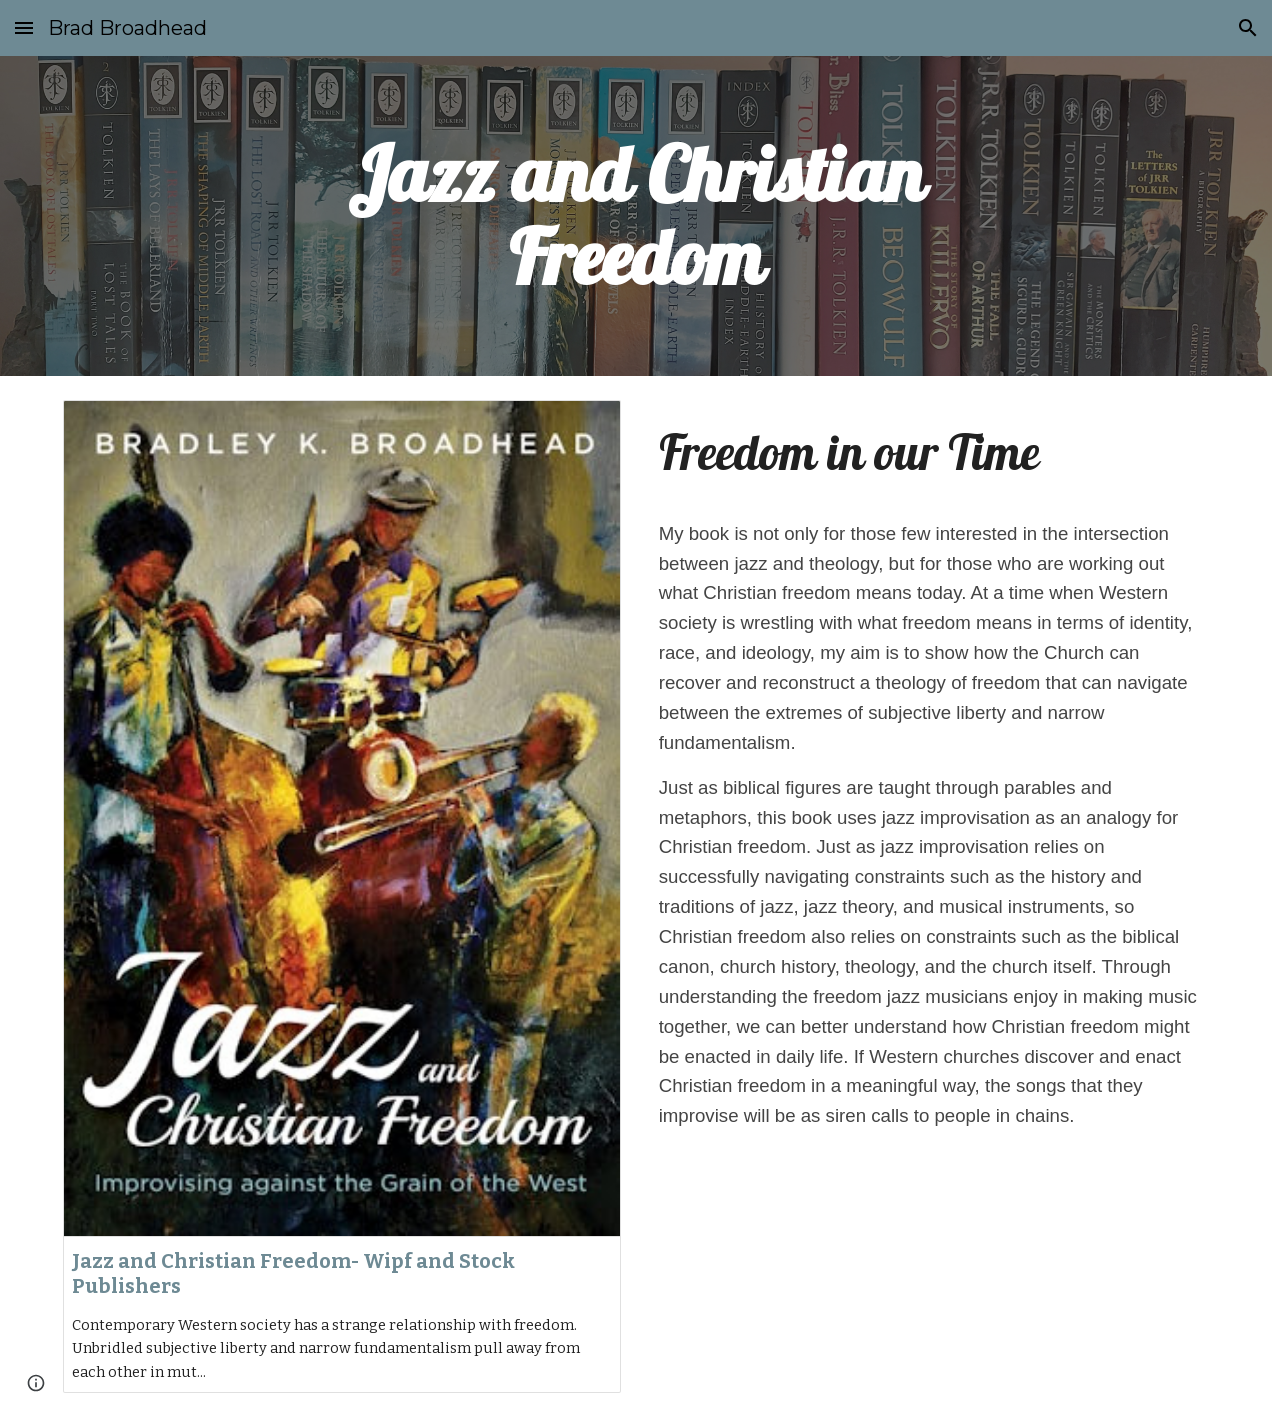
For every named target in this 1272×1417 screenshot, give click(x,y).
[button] (24, 27)
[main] (636, 216)
